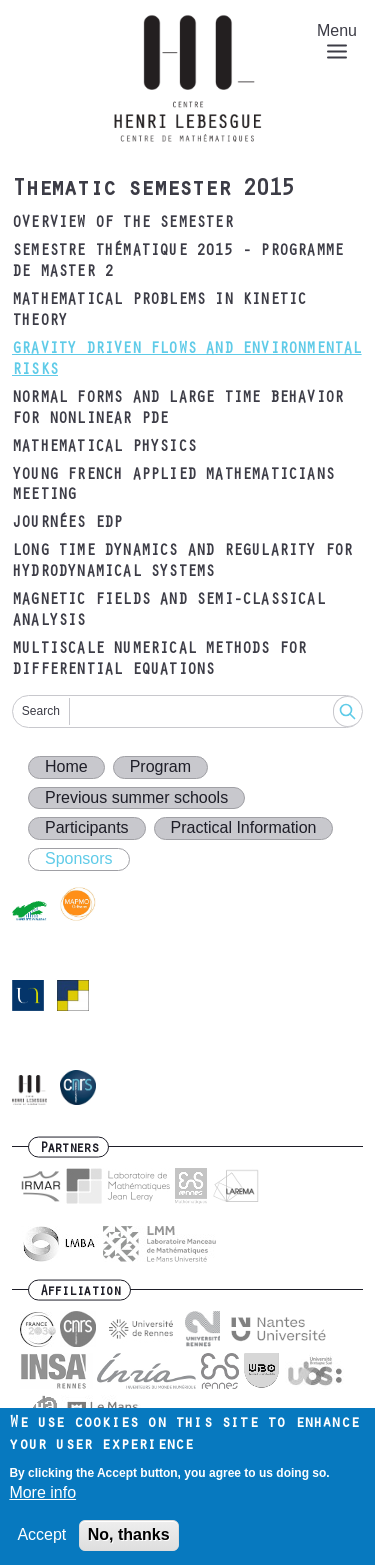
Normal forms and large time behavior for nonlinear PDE (177, 409)
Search (41, 711)
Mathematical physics (104, 448)
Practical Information (244, 827)
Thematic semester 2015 (153, 191)
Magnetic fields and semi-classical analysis (168, 611)
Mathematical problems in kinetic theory (159, 311)
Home (66, 766)
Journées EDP (67, 524)
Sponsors (79, 858)
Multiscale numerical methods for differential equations (159, 660)
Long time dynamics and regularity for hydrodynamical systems (182, 562)
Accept (41, 1544)
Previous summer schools (136, 797)
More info (42, 1503)
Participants (87, 827)
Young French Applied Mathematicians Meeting (173, 486)
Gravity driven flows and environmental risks (187, 360)
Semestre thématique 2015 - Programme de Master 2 (177, 262)
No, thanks (129, 1544)
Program (160, 766)
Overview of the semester (122, 224)
